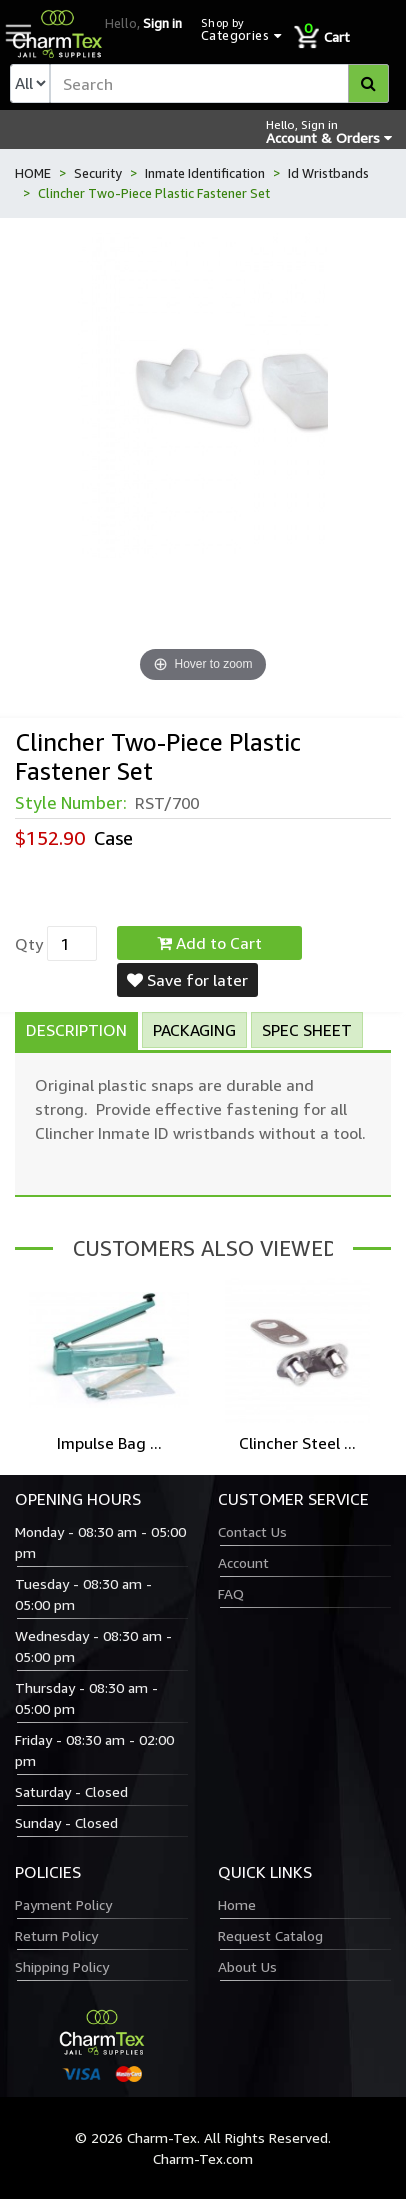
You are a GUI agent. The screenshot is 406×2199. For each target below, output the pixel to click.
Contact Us (252, 1531)
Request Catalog (270, 1935)
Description (76, 1030)
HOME (33, 173)
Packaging (194, 1030)
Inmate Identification (205, 173)
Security (98, 173)
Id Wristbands (328, 173)
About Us (247, 1966)
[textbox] (219, 83)
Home (237, 1904)
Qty (29, 944)
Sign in (162, 23)
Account (243, 1562)
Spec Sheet (307, 1030)
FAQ (231, 1593)
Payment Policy (63, 1904)
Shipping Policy (62, 1966)
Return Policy (56, 1935)
